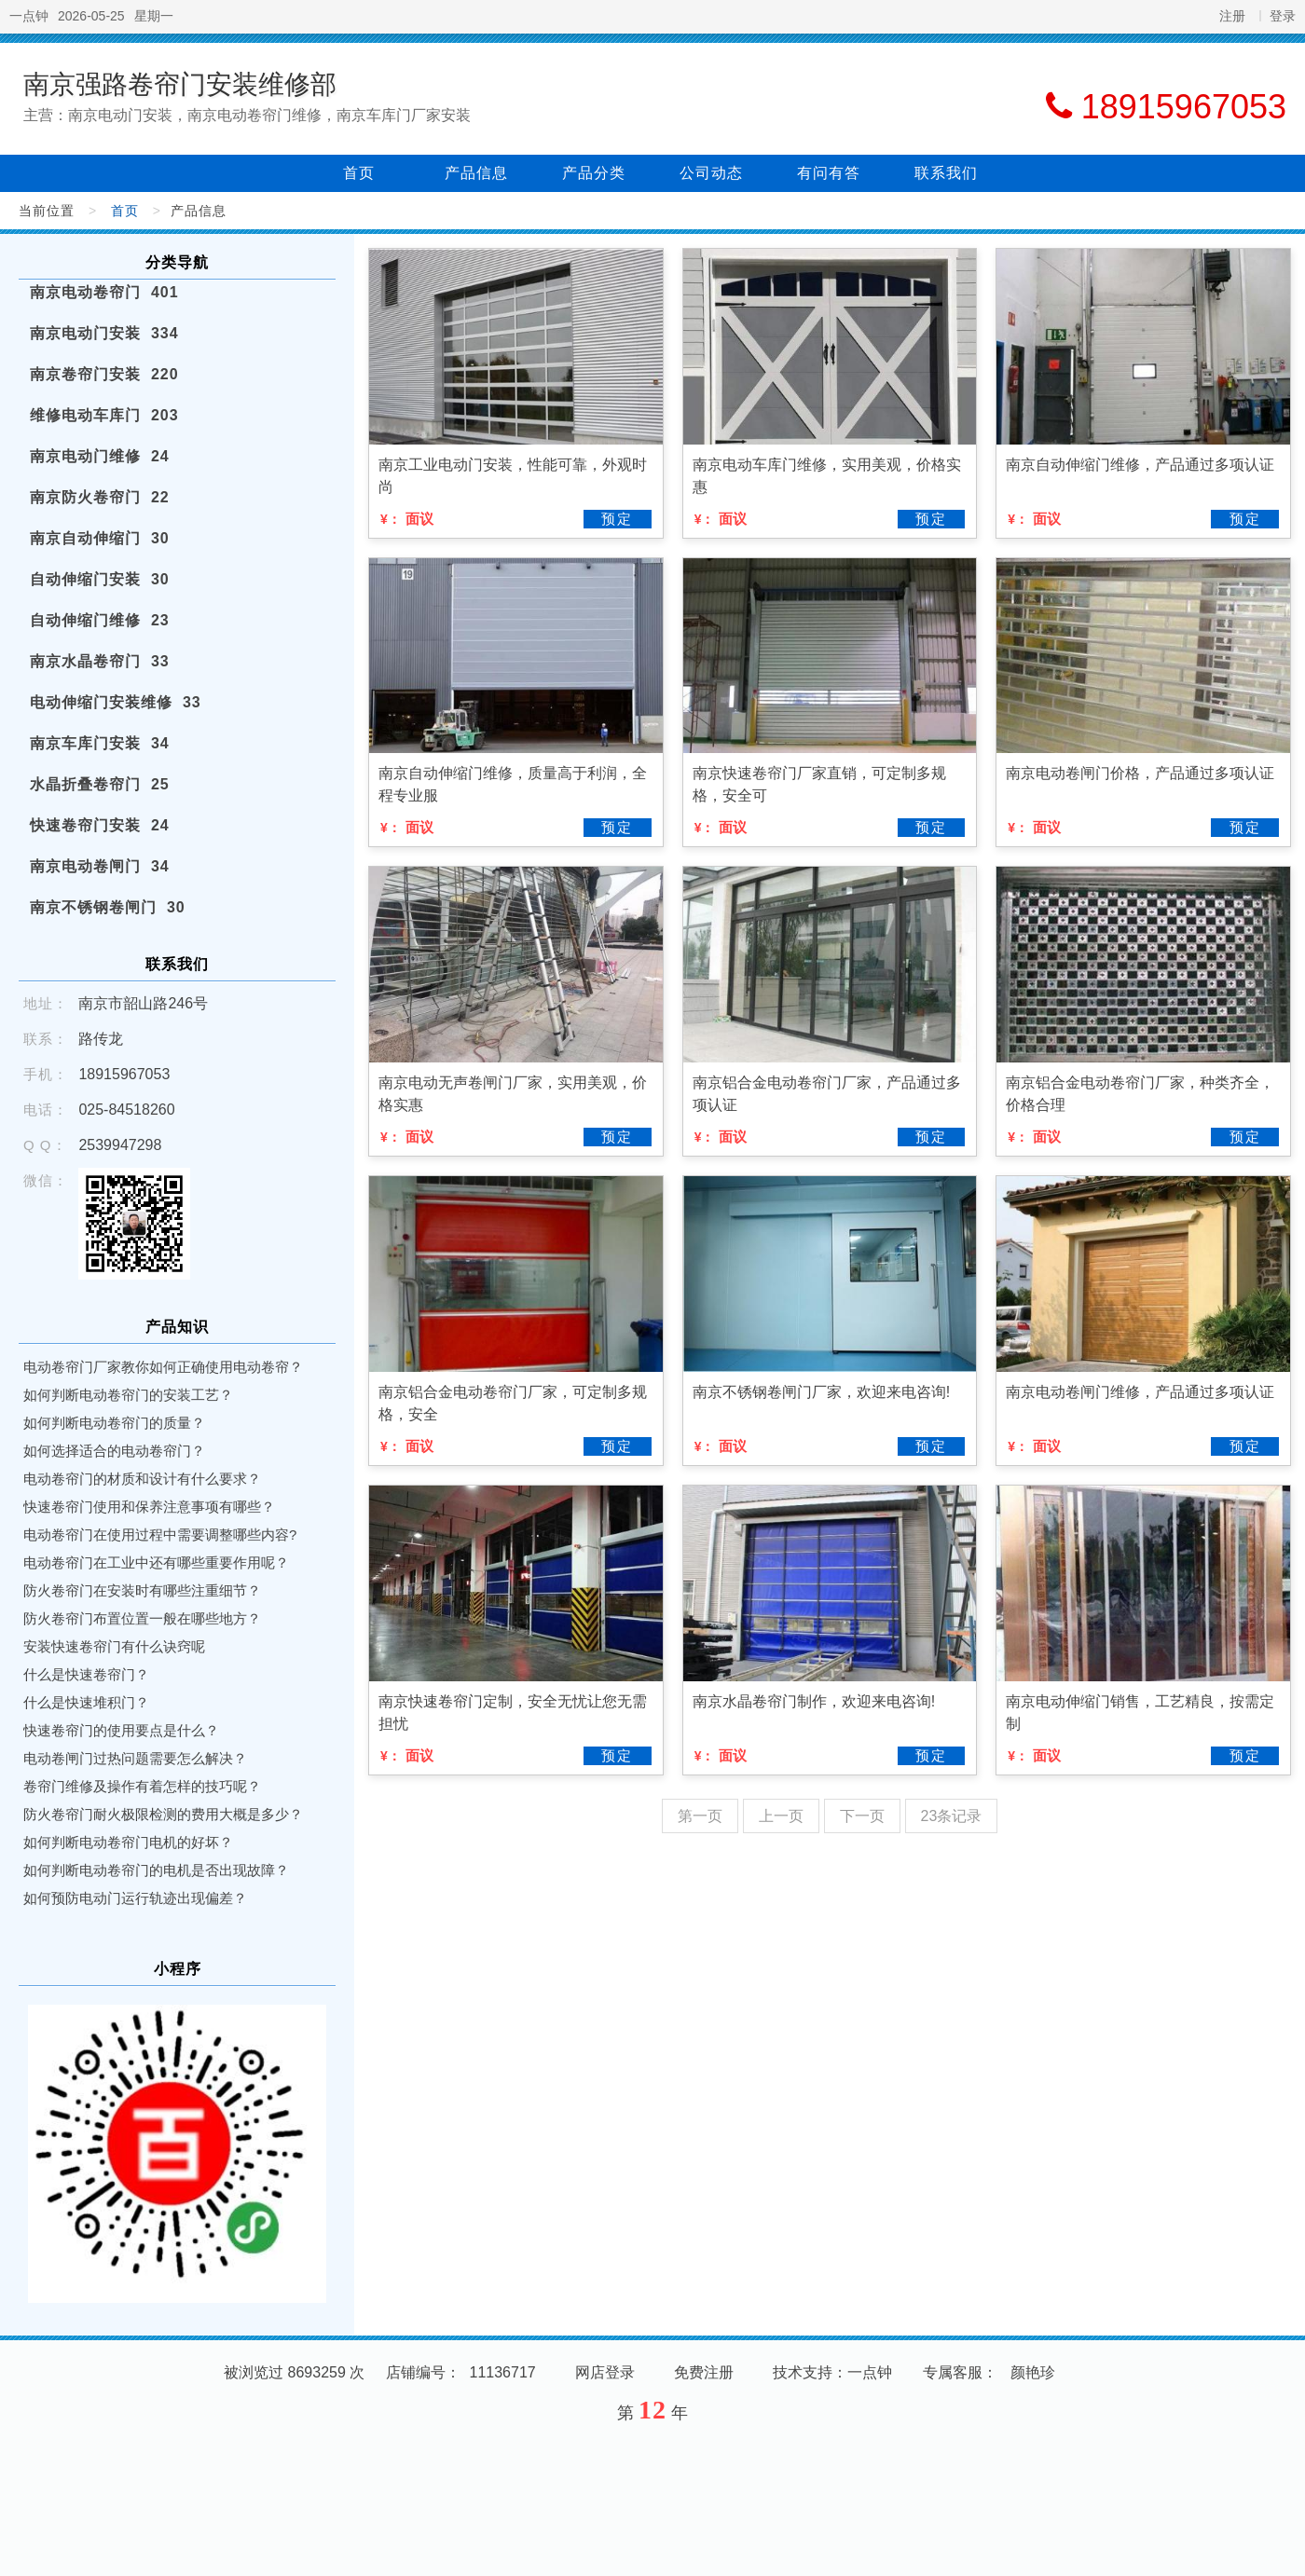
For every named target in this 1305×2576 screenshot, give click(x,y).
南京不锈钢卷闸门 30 (107, 907)
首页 (359, 173)
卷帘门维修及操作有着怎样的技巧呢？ (142, 1786)
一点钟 (28, 15)
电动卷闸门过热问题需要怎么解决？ (135, 1758)
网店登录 (605, 2372)
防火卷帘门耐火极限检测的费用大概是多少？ (163, 1814)
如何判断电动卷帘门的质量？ (114, 1423)
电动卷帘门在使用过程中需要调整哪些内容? (159, 1534)
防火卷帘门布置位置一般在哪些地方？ (142, 1618)
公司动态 (711, 173)
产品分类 (593, 173)
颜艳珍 (1032, 2372)
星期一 (153, 15)
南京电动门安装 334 (104, 333)
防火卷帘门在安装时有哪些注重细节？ (142, 1590)
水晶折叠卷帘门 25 (100, 784)
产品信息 (476, 173)
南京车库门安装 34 (100, 743)
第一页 (700, 1816)
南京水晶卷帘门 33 (100, 661)
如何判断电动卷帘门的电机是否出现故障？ (156, 1870)
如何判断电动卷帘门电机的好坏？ (128, 1842)
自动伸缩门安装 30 (100, 579)
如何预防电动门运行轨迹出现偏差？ (135, 1898)
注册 (1232, 15)
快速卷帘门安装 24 (100, 825)
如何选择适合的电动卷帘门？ (114, 1451)
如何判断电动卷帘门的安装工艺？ (128, 1395)
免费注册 (704, 2372)
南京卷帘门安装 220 (104, 374)
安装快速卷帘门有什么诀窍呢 (114, 1646)
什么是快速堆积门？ (86, 1702)
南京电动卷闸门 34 (100, 866)
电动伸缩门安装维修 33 (115, 702)
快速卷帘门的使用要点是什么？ (121, 1730)
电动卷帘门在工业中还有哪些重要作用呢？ (156, 1562)
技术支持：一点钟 (832, 2372)
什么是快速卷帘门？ (86, 1674)
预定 (617, 519)
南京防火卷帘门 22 (100, 497)
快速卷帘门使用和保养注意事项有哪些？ (149, 1506)
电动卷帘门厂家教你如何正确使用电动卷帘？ (163, 1367)
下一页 (862, 1816)
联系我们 (946, 173)
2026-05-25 (91, 15)
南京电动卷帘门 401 (104, 292)
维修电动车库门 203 (104, 415)
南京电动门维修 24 (100, 456)
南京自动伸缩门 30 (100, 538)
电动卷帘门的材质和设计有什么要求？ (142, 1479)
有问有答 (828, 173)
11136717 (503, 2372)
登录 (1283, 15)
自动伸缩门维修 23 (100, 620)
